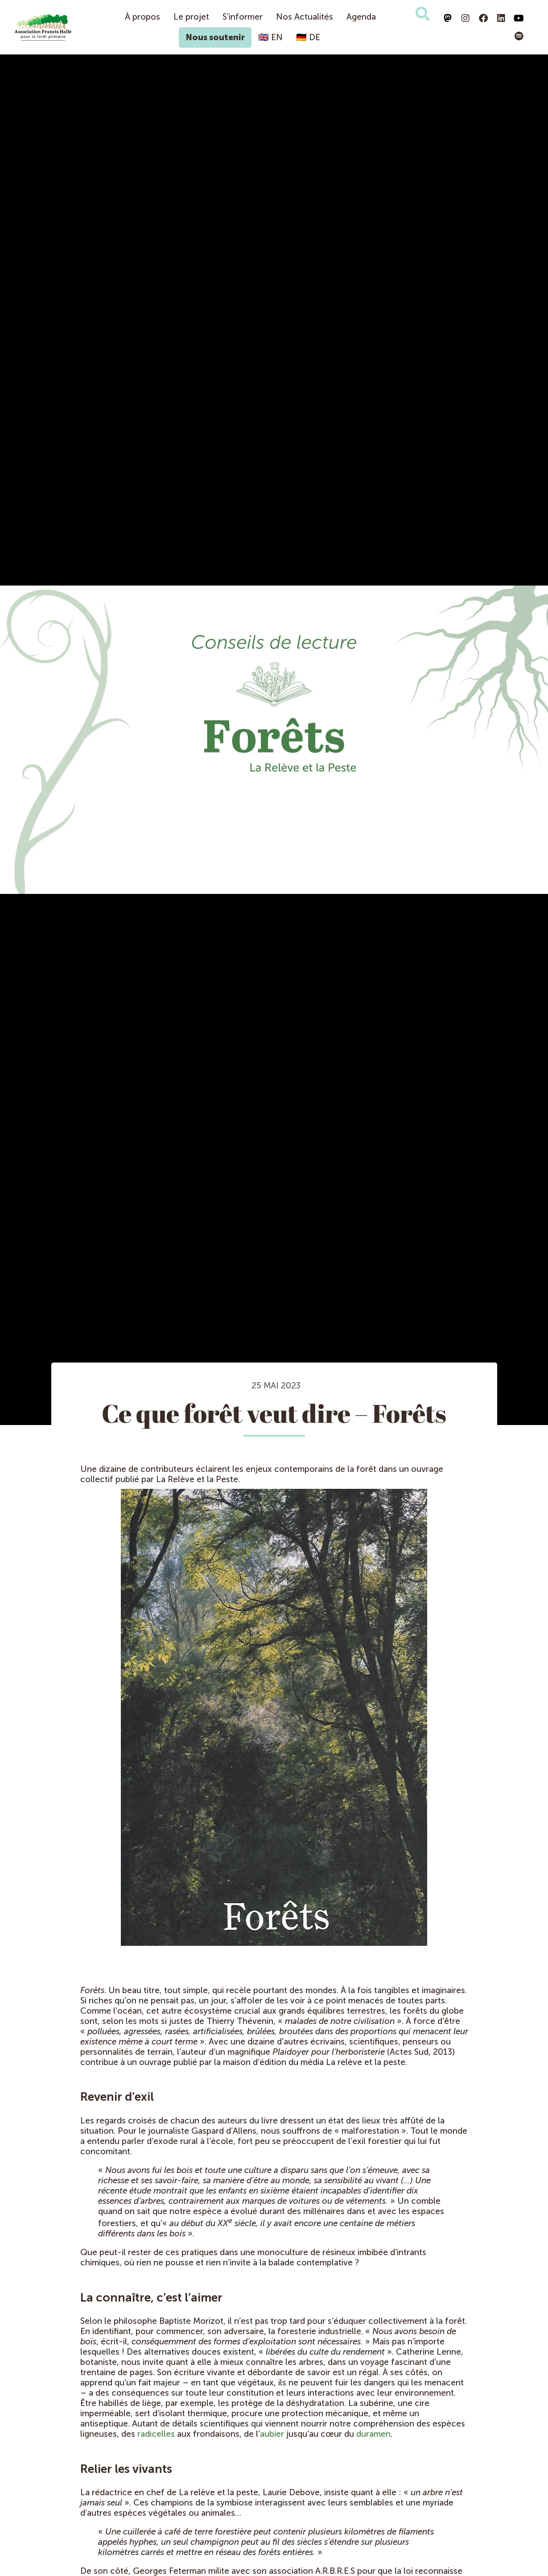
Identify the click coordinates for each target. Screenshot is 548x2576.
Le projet (191, 17)
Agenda (361, 17)
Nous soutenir (215, 37)
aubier (272, 2434)
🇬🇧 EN (270, 37)
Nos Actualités (304, 17)
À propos (142, 17)
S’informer (242, 17)
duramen (373, 2434)
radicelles (156, 2434)
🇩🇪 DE (308, 37)
